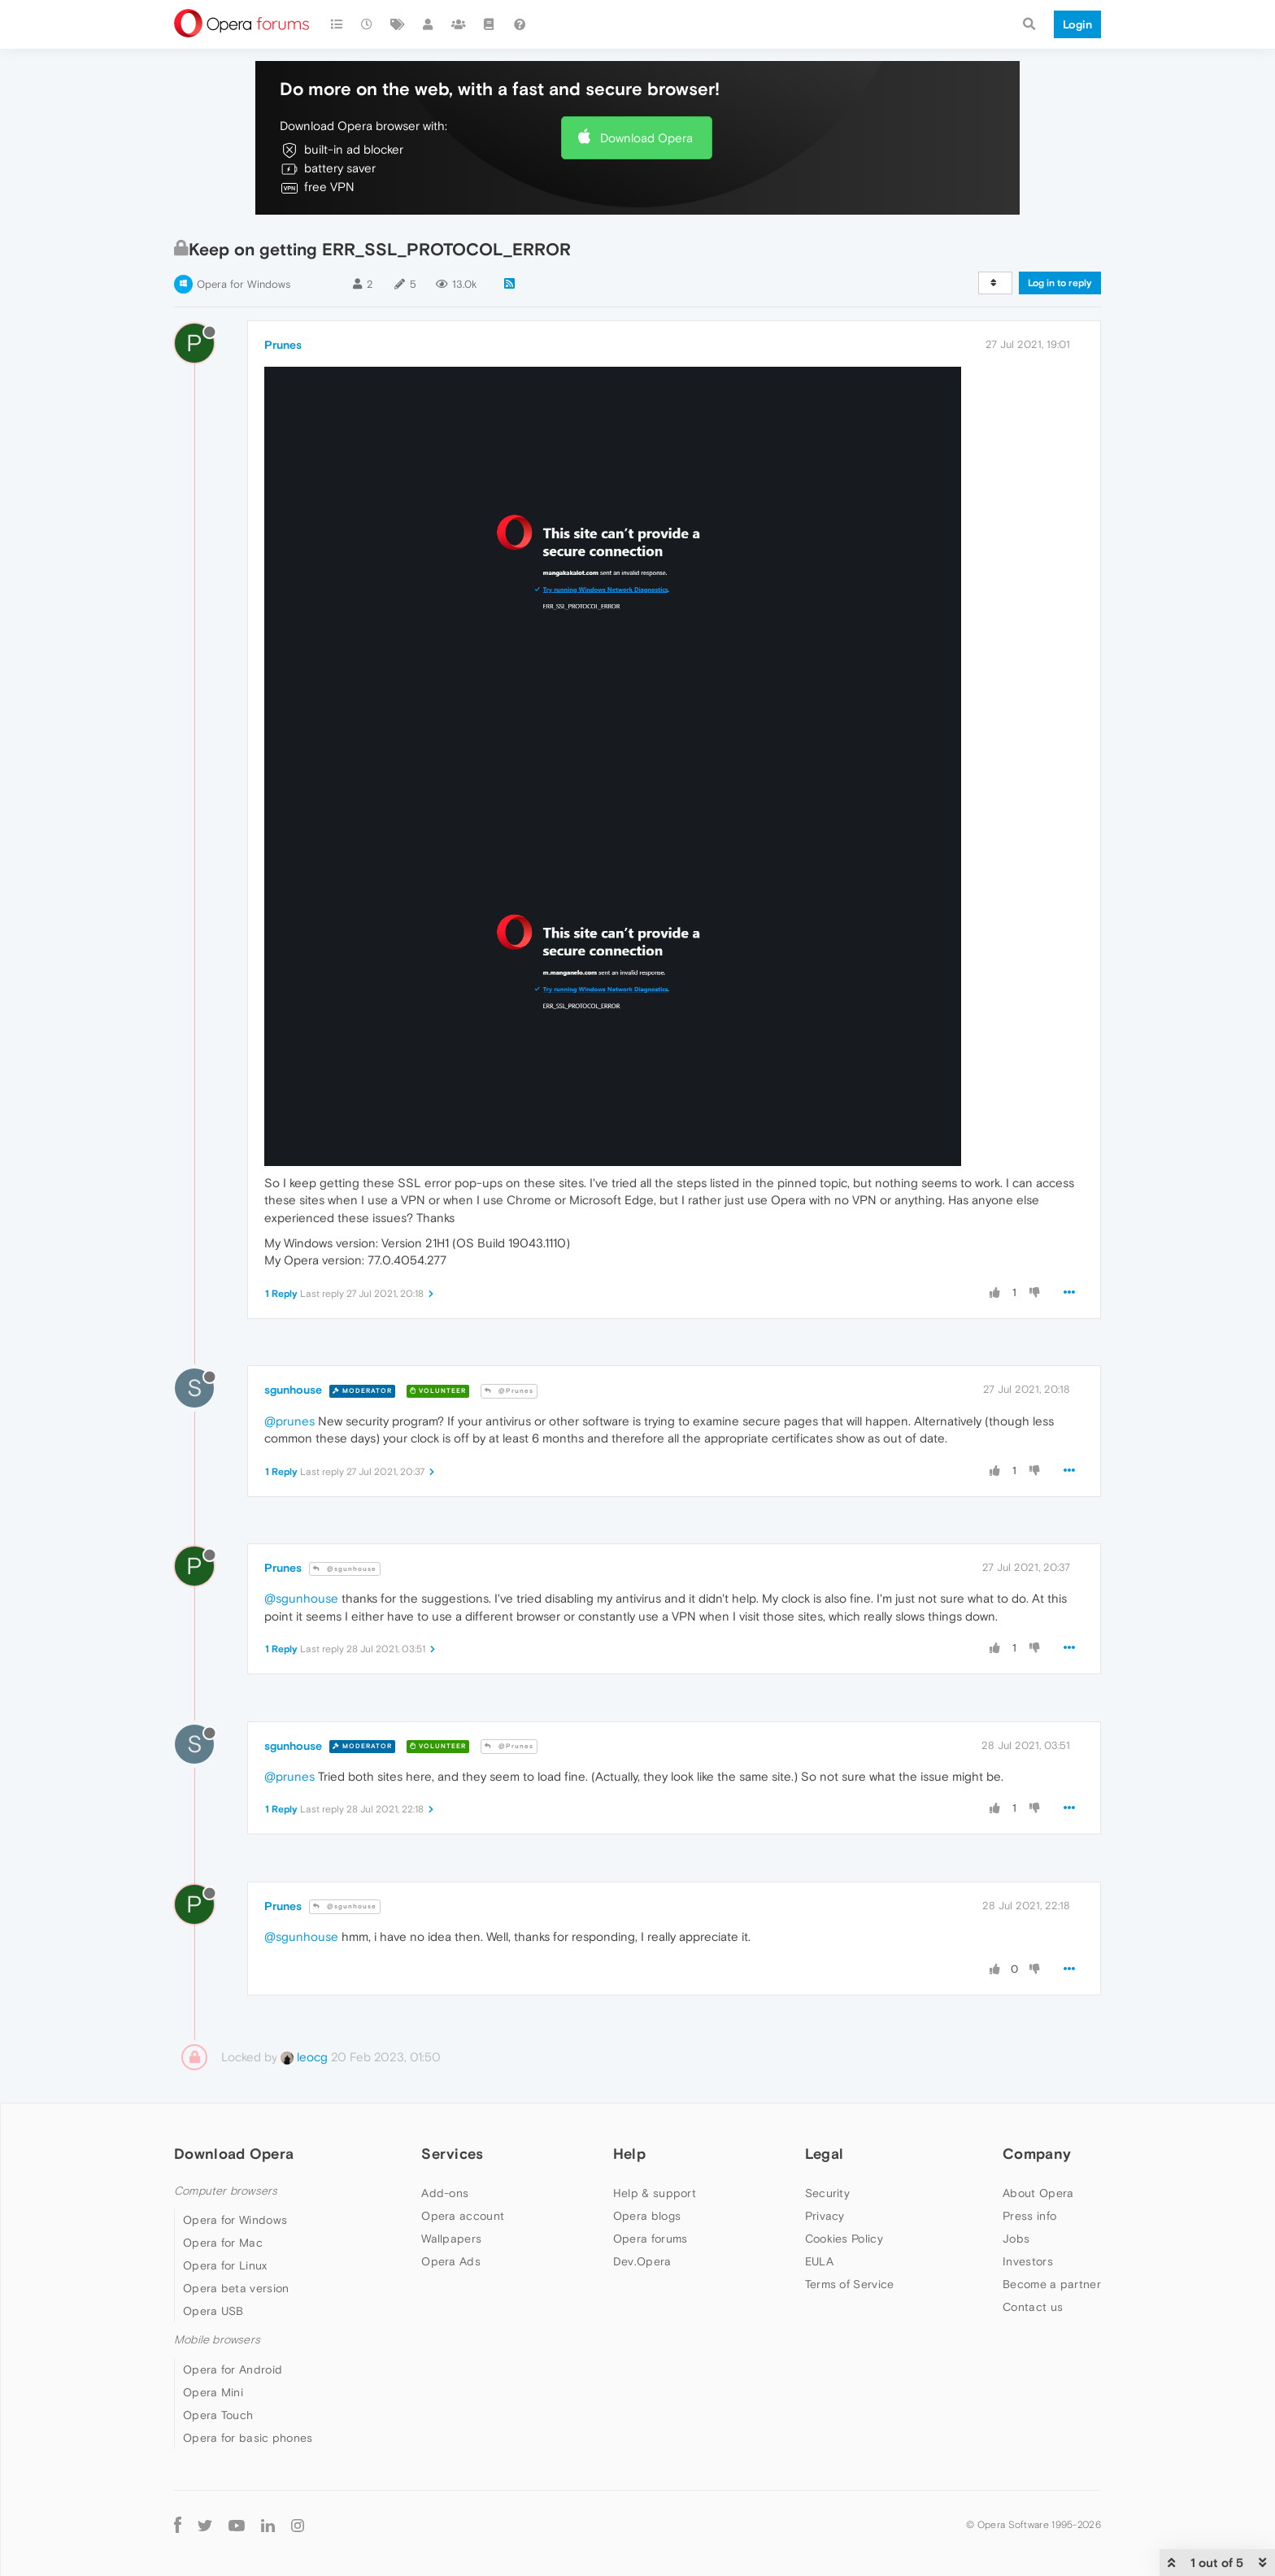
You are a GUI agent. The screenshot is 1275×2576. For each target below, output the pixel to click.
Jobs (1016, 2238)
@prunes (289, 1421)
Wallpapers (451, 2238)
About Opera (1038, 2193)
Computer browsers (225, 2191)
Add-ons (444, 2193)
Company (1037, 2153)
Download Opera (646, 138)
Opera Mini (213, 2392)
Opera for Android (232, 2369)
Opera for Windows (243, 284)
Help (629, 2153)
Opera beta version (236, 2288)
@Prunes (509, 1391)
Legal (824, 2153)
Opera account (462, 2215)
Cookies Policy (844, 2238)
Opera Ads (451, 2261)
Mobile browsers (217, 2340)
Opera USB (213, 2310)
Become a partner (1052, 2284)
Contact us (1033, 2306)
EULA (819, 2261)
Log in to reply (1060, 283)
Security (827, 2193)
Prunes (283, 344)
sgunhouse (293, 1389)
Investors (1028, 2261)
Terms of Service (849, 2284)
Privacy (825, 2215)
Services (452, 2153)
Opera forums (650, 2238)
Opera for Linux (225, 2265)
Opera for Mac (223, 2242)
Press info (1029, 2215)
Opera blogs (647, 2215)
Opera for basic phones (248, 2437)
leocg (304, 2057)
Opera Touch (218, 2415)
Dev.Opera (642, 2261)
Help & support (654, 2193)
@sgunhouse (344, 1569)
